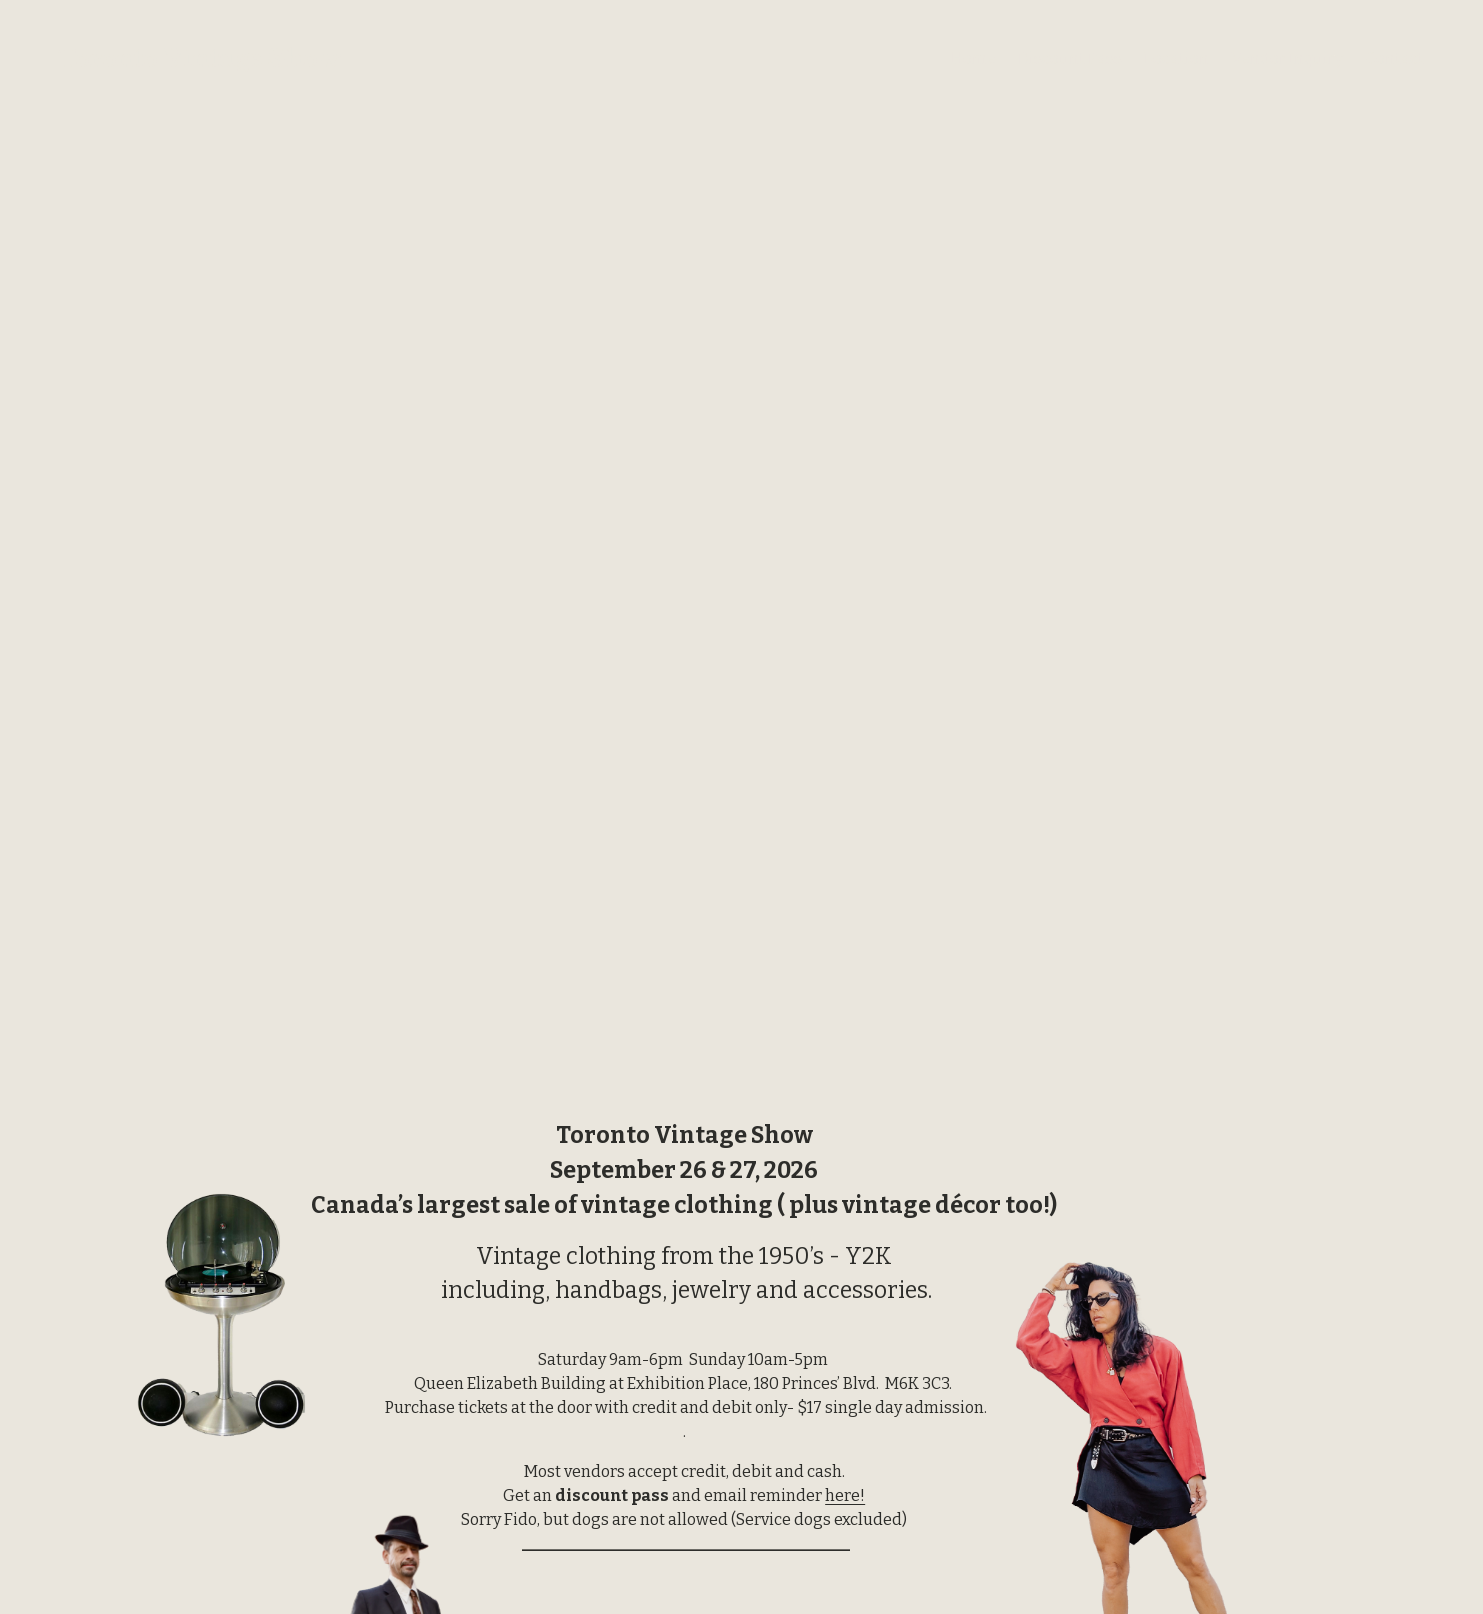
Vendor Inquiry (1287, 58)
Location (1176, 58)
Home (973, 58)
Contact (1395, 58)
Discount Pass (1070, 58)
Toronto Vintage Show (200, 58)
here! (845, 1495)
